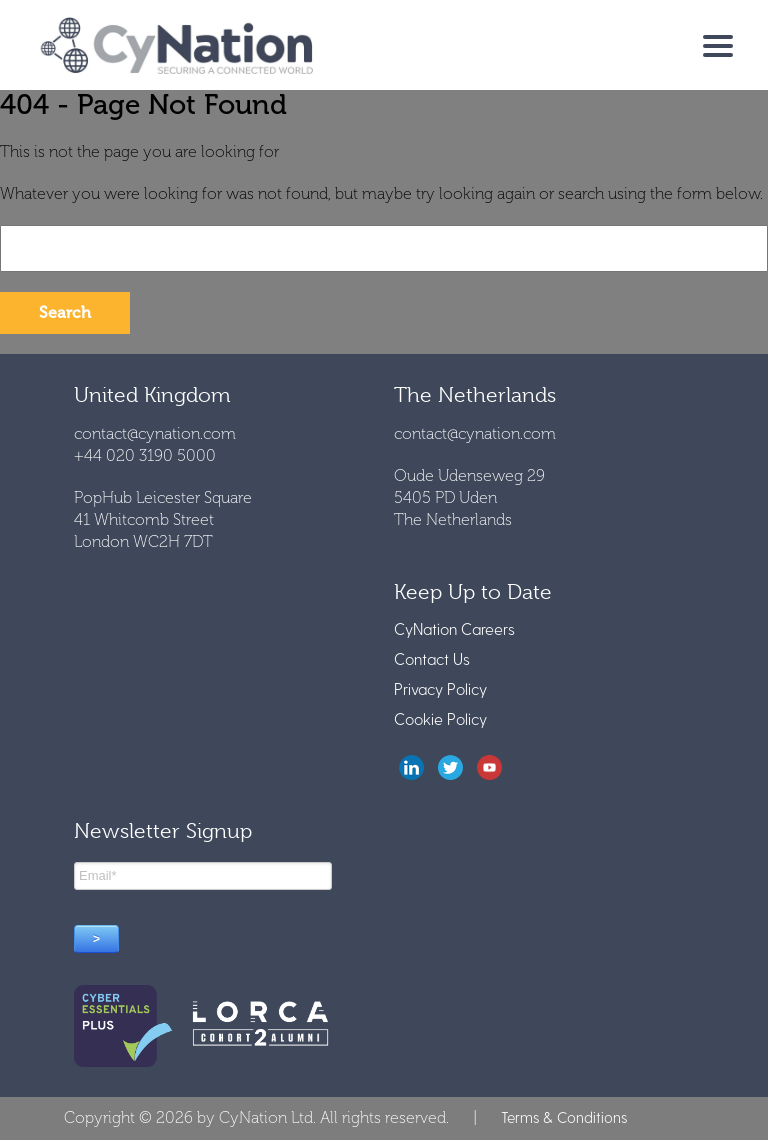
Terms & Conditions (564, 1117)
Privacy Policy (440, 688)
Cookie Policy (440, 718)
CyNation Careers (454, 628)
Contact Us (432, 658)
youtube (489, 767)
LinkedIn (411, 767)
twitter (450, 767)
